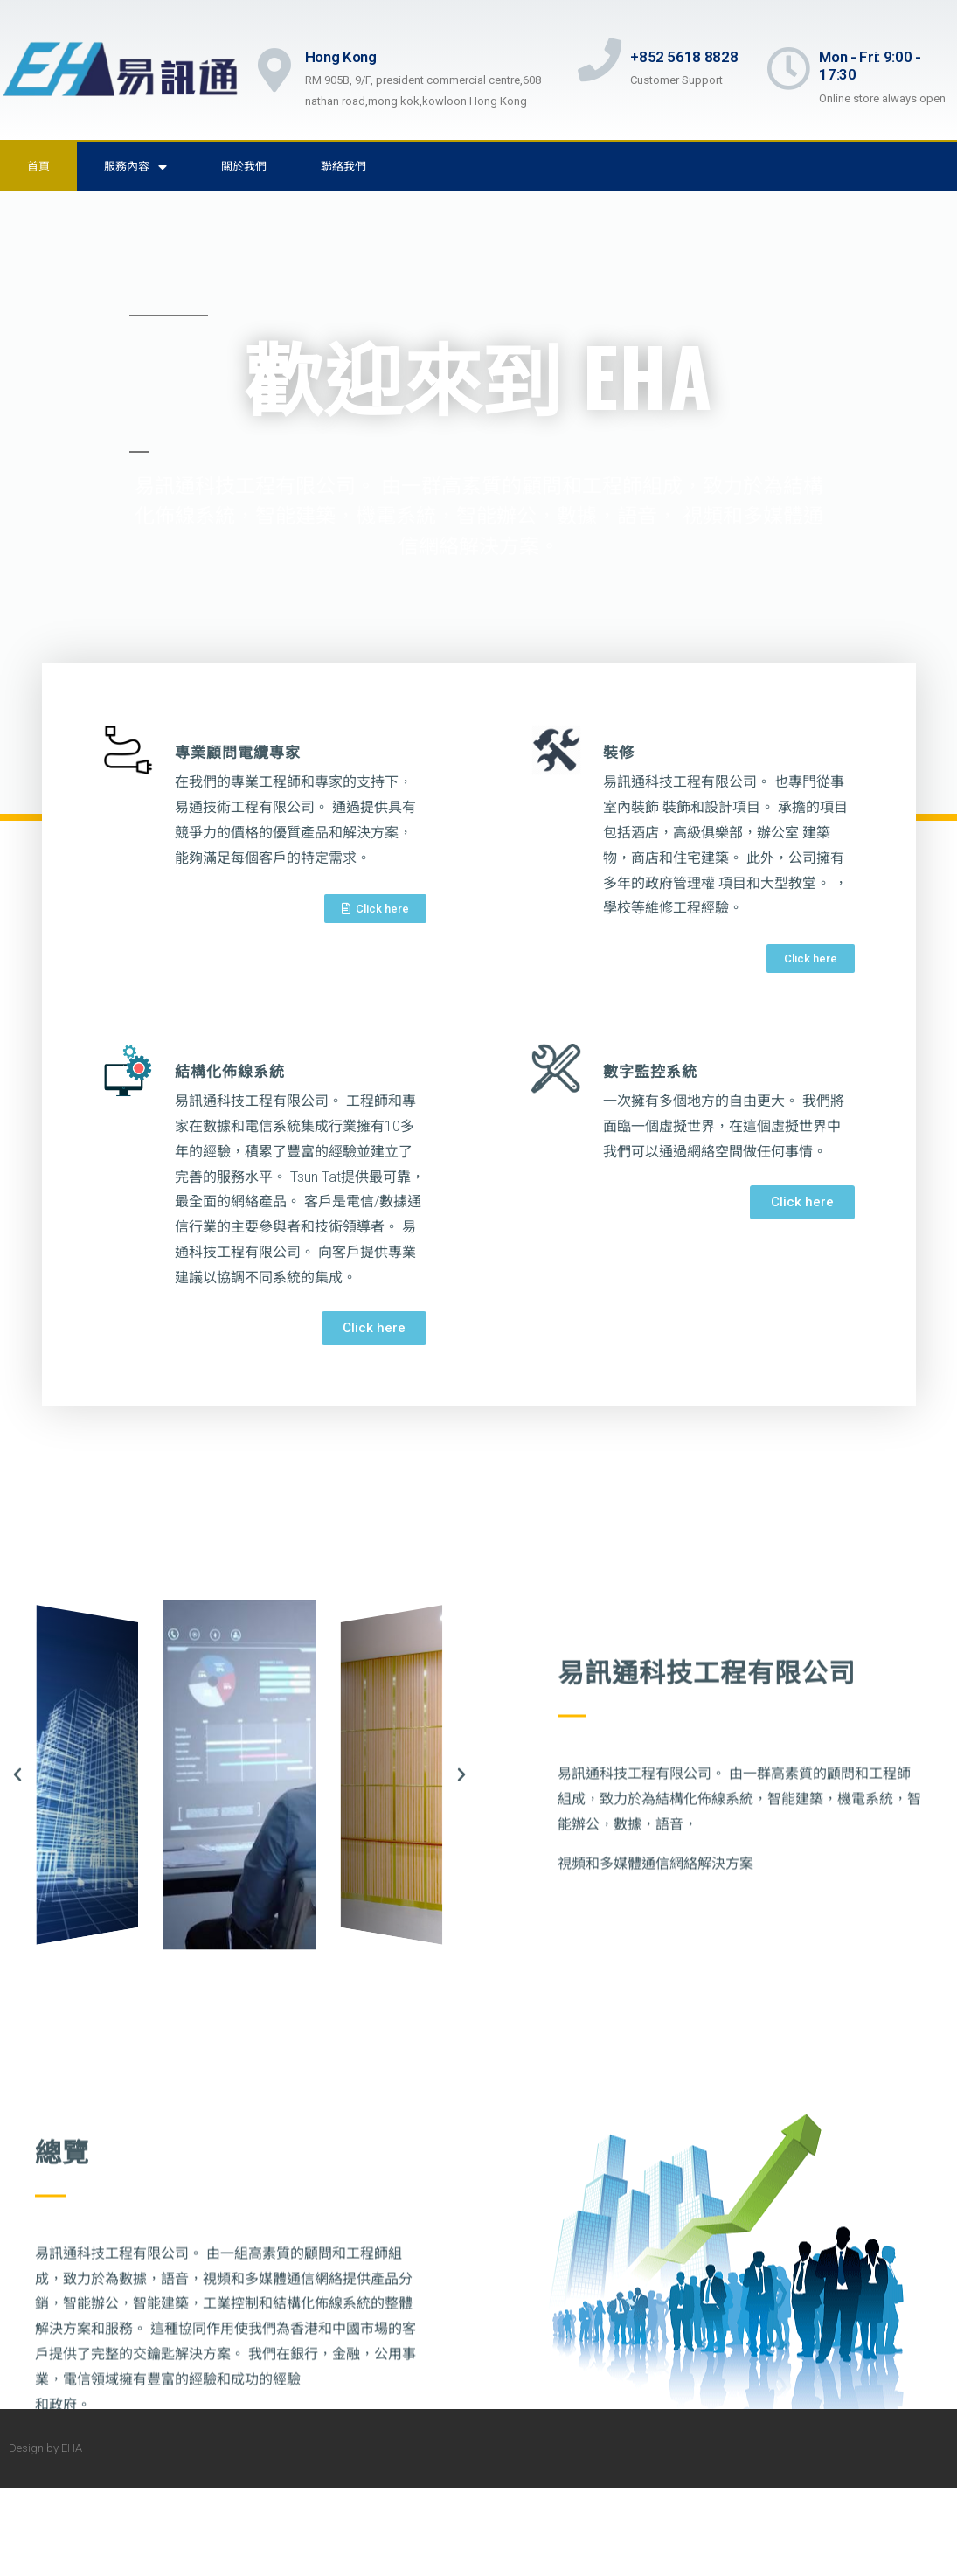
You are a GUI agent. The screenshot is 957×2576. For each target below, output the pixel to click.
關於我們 (244, 166)
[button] (375, 908)
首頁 (38, 166)
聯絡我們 (343, 166)
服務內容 (135, 167)
